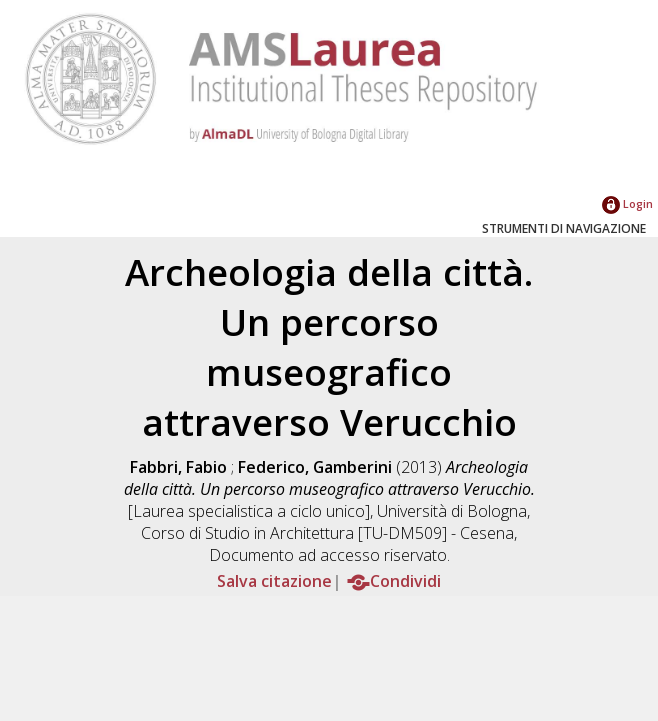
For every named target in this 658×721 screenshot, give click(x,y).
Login (627, 203)
